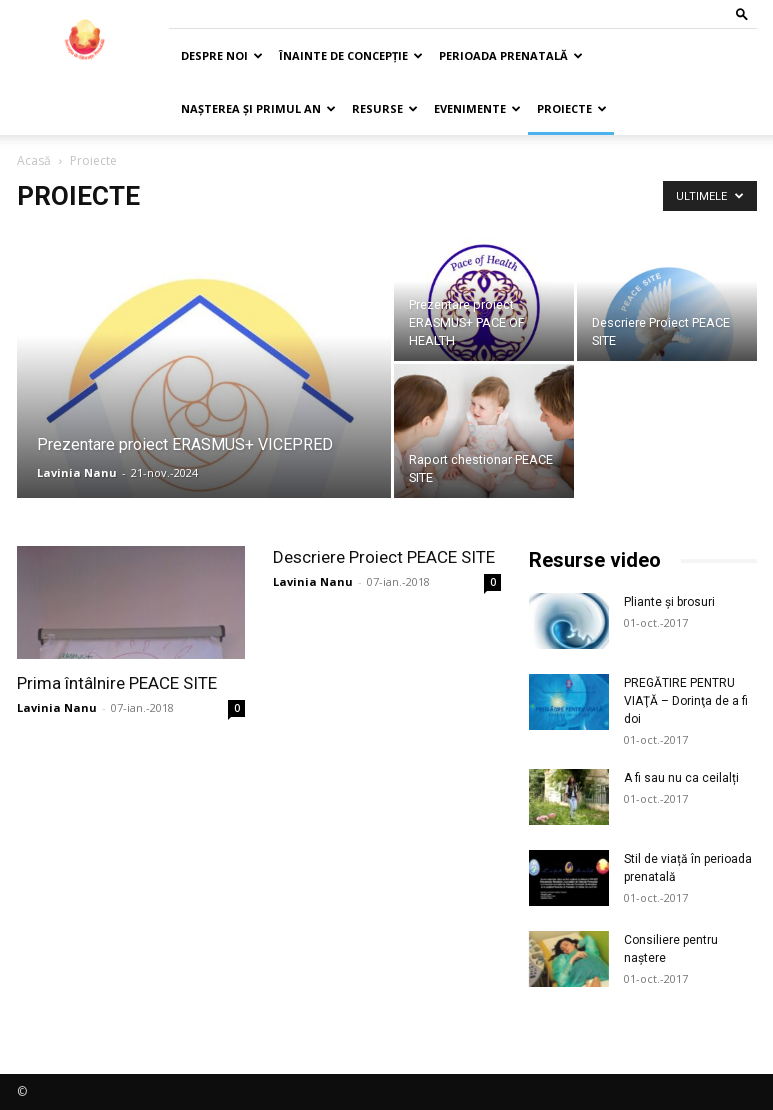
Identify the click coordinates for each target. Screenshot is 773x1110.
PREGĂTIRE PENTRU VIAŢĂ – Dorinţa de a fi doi (686, 701)
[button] (742, 13)
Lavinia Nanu (77, 472)
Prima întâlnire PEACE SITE (117, 683)
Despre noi (222, 55)
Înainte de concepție (351, 55)
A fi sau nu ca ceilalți (681, 778)
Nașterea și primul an (258, 108)
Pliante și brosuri (669, 602)
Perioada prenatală (511, 55)
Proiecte (572, 108)
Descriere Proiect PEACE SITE (384, 557)
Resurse (385, 108)
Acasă (34, 160)
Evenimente (477, 108)
